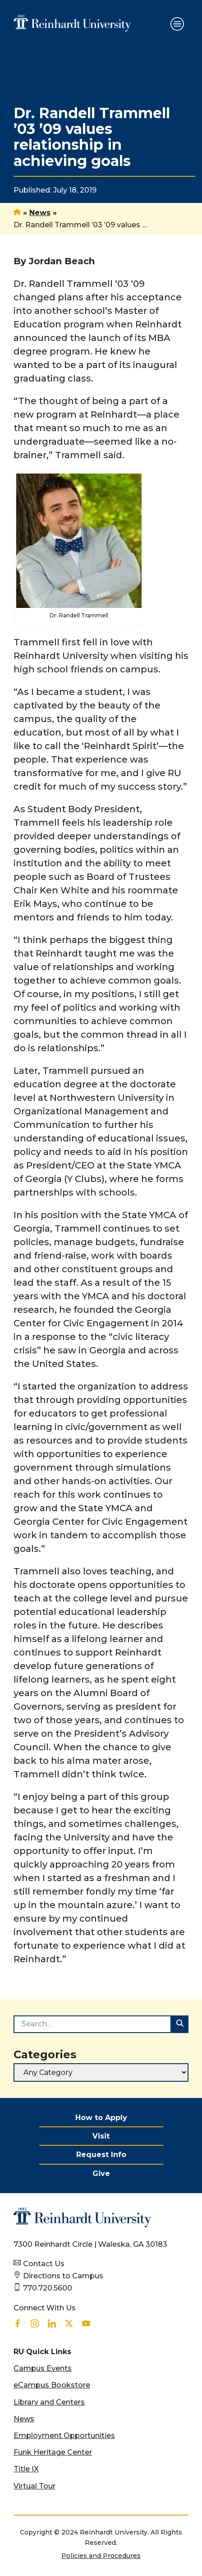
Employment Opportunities (64, 2435)
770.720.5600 (47, 2288)
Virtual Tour (34, 2486)
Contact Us (43, 2263)
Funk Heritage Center (53, 2452)
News (39, 212)
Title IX (26, 2469)
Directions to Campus (63, 2276)
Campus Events (43, 2368)
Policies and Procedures (101, 2556)
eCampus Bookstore (52, 2385)
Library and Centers (49, 2402)
